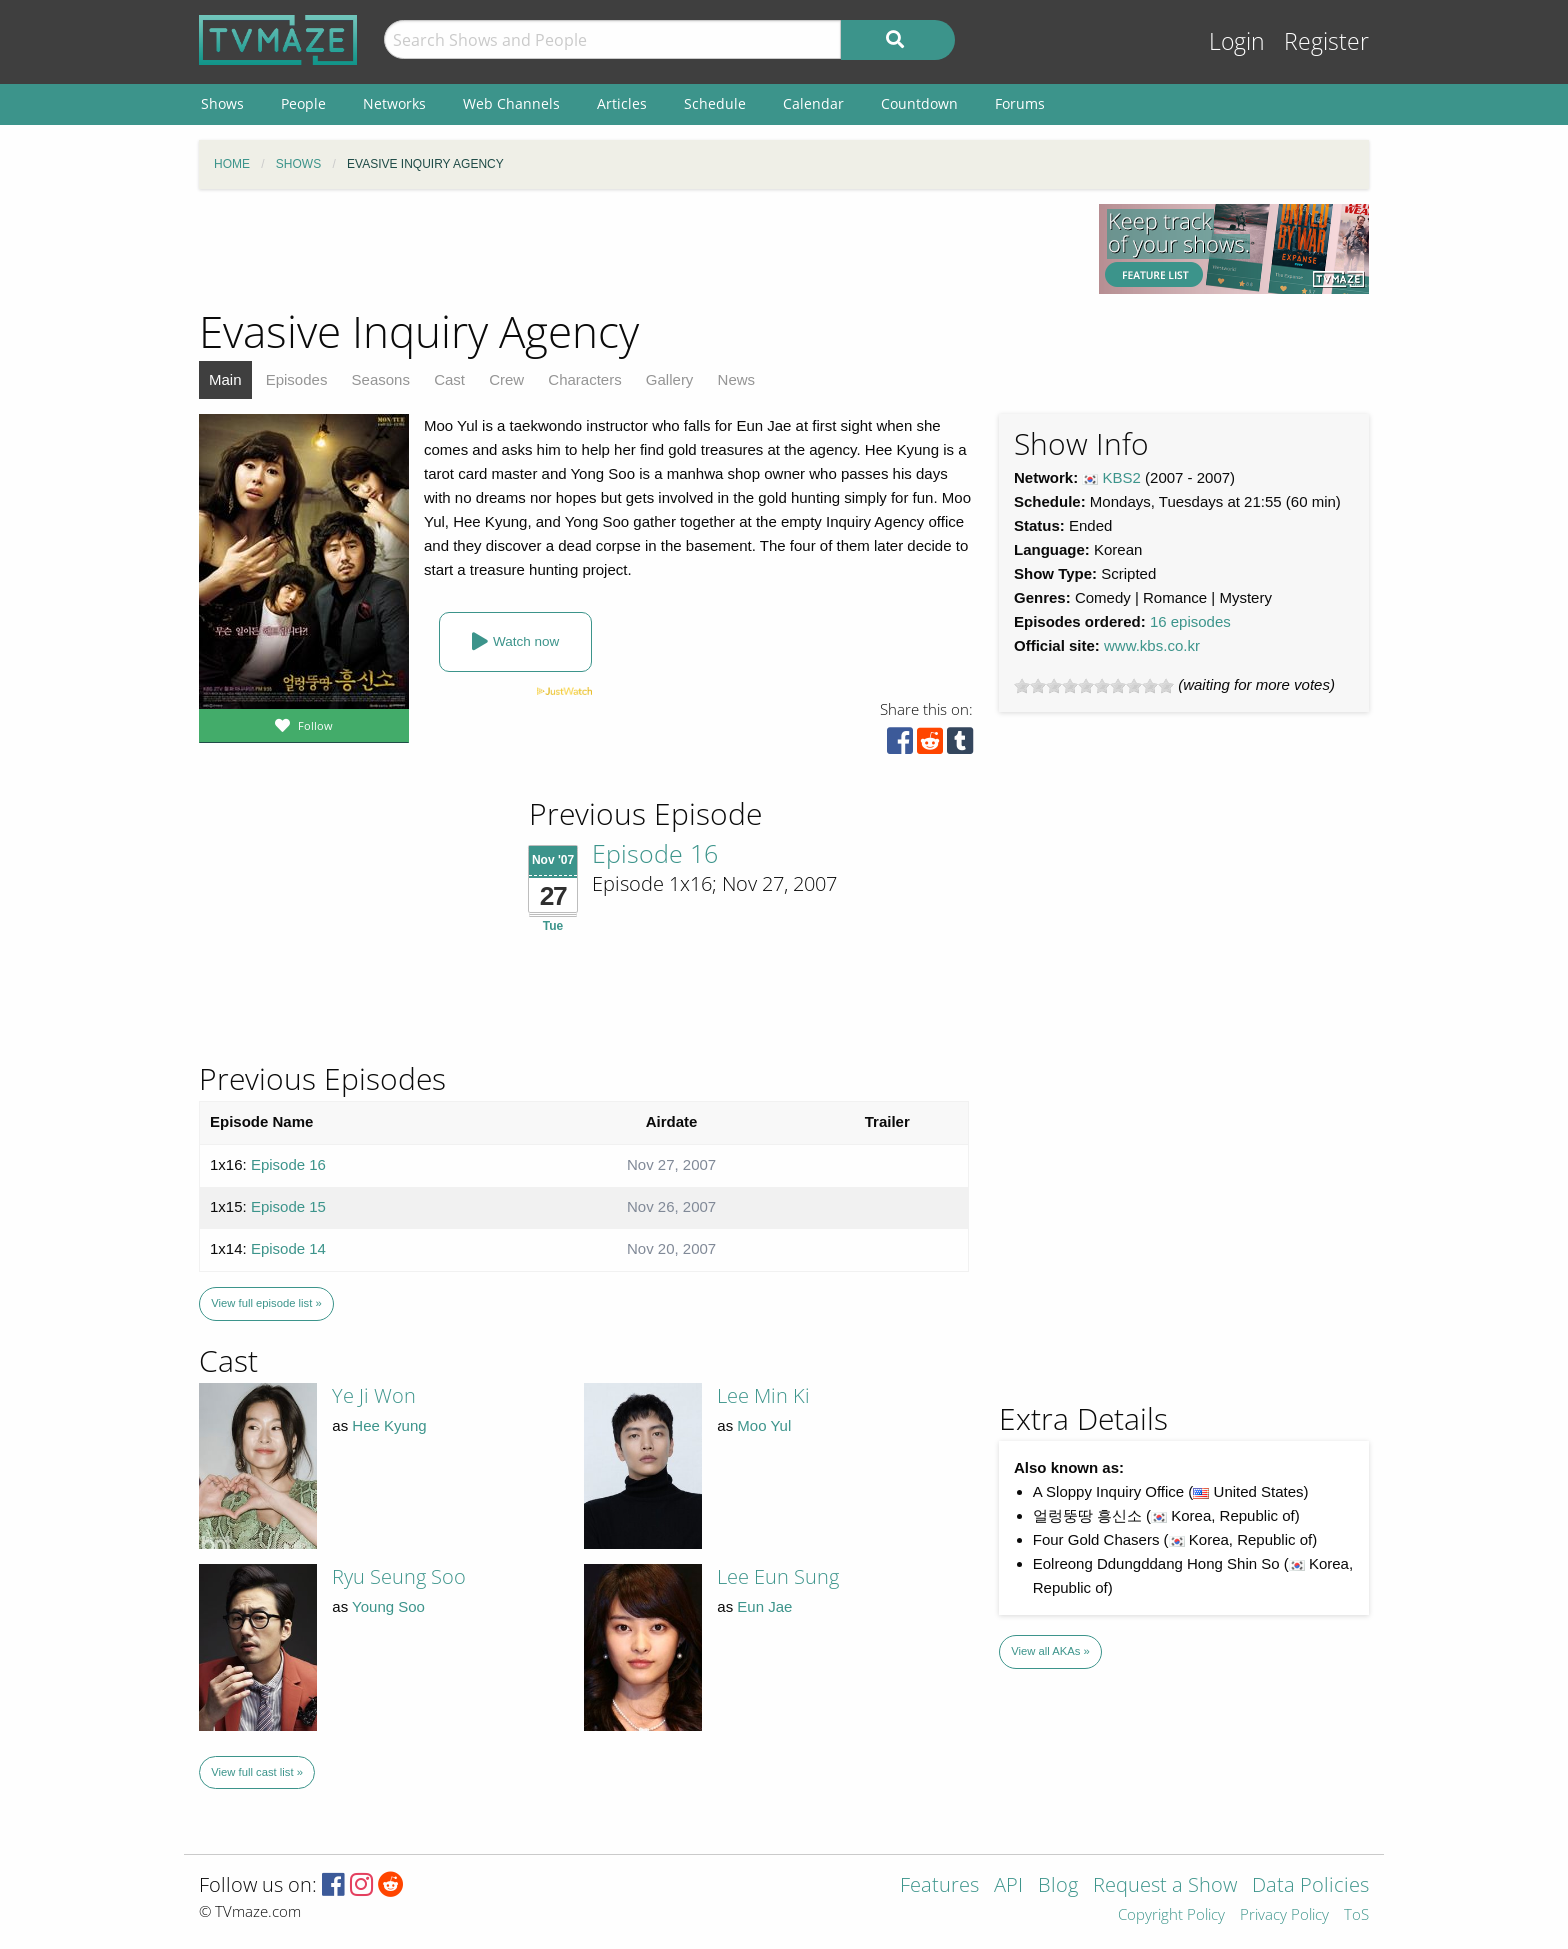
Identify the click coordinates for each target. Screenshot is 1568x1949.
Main (225, 379)
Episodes (297, 379)
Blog (1058, 1886)
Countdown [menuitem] (919, 103)
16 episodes (1190, 621)
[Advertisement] (634, 249)
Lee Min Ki (763, 1395)
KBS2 (1122, 477)
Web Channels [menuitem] (511, 103)
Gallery (670, 379)
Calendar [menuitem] (813, 103)
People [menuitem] (303, 103)
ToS (1356, 1915)
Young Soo (388, 1606)
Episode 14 (288, 1248)
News (737, 379)
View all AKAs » (1050, 1651)
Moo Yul (764, 1425)
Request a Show (1165, 1886)
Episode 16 (655, 853)
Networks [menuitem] (394, 103)
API (1008, 1886)
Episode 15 (288, 1206)
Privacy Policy (1284, 1915)
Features (939, 1886)
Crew (506, 379)
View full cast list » (257, 1772)
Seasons (381, 379)
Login (1237, 41)
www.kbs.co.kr (1152, 645)
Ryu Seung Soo (399, 1576)
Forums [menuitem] (1020, 103)
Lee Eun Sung (778, 1576)
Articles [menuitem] (622, 103)
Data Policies (1310, 1886)
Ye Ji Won (374, 1395)
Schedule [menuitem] (715, 103)
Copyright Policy (1171, 1915)
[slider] (1094, 686)
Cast (449, 379)
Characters (584, 379)
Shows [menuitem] (222, 103)
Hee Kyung (389, 1425)
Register (1326, 41)
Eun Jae (764, 1606)
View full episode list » (266, 1303)
